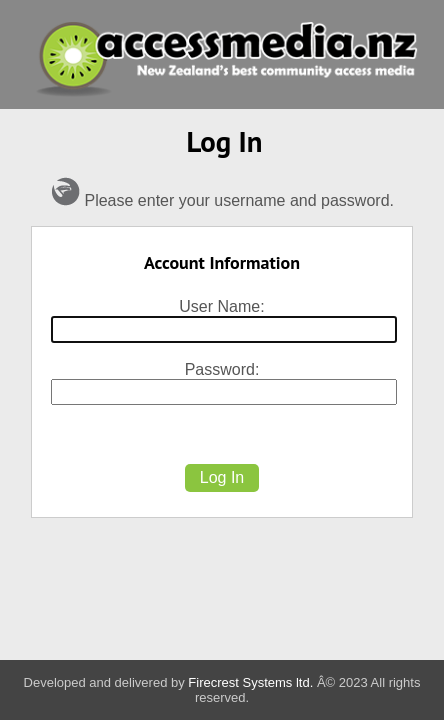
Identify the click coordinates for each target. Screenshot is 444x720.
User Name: (221, 306)
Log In (222, 477)
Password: (222, 369)
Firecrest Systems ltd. (250, 682)
